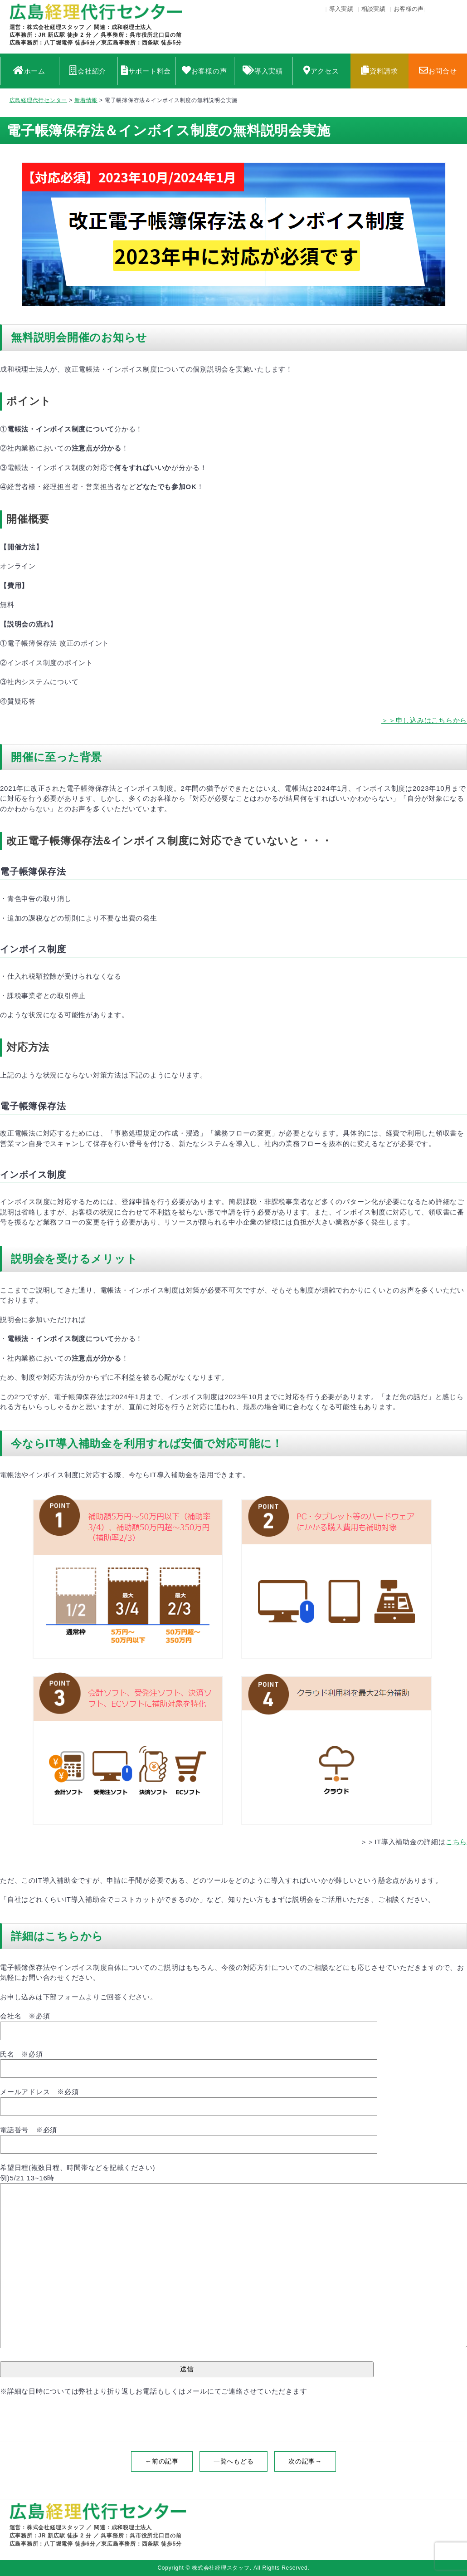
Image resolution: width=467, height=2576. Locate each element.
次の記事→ (305, 2461)
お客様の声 (409, 8)
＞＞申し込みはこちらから (424, 720)
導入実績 (341, 8)
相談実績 (373, 8)
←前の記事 (162, 2461)
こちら (456, 1842)
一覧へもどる (234, 2461)
